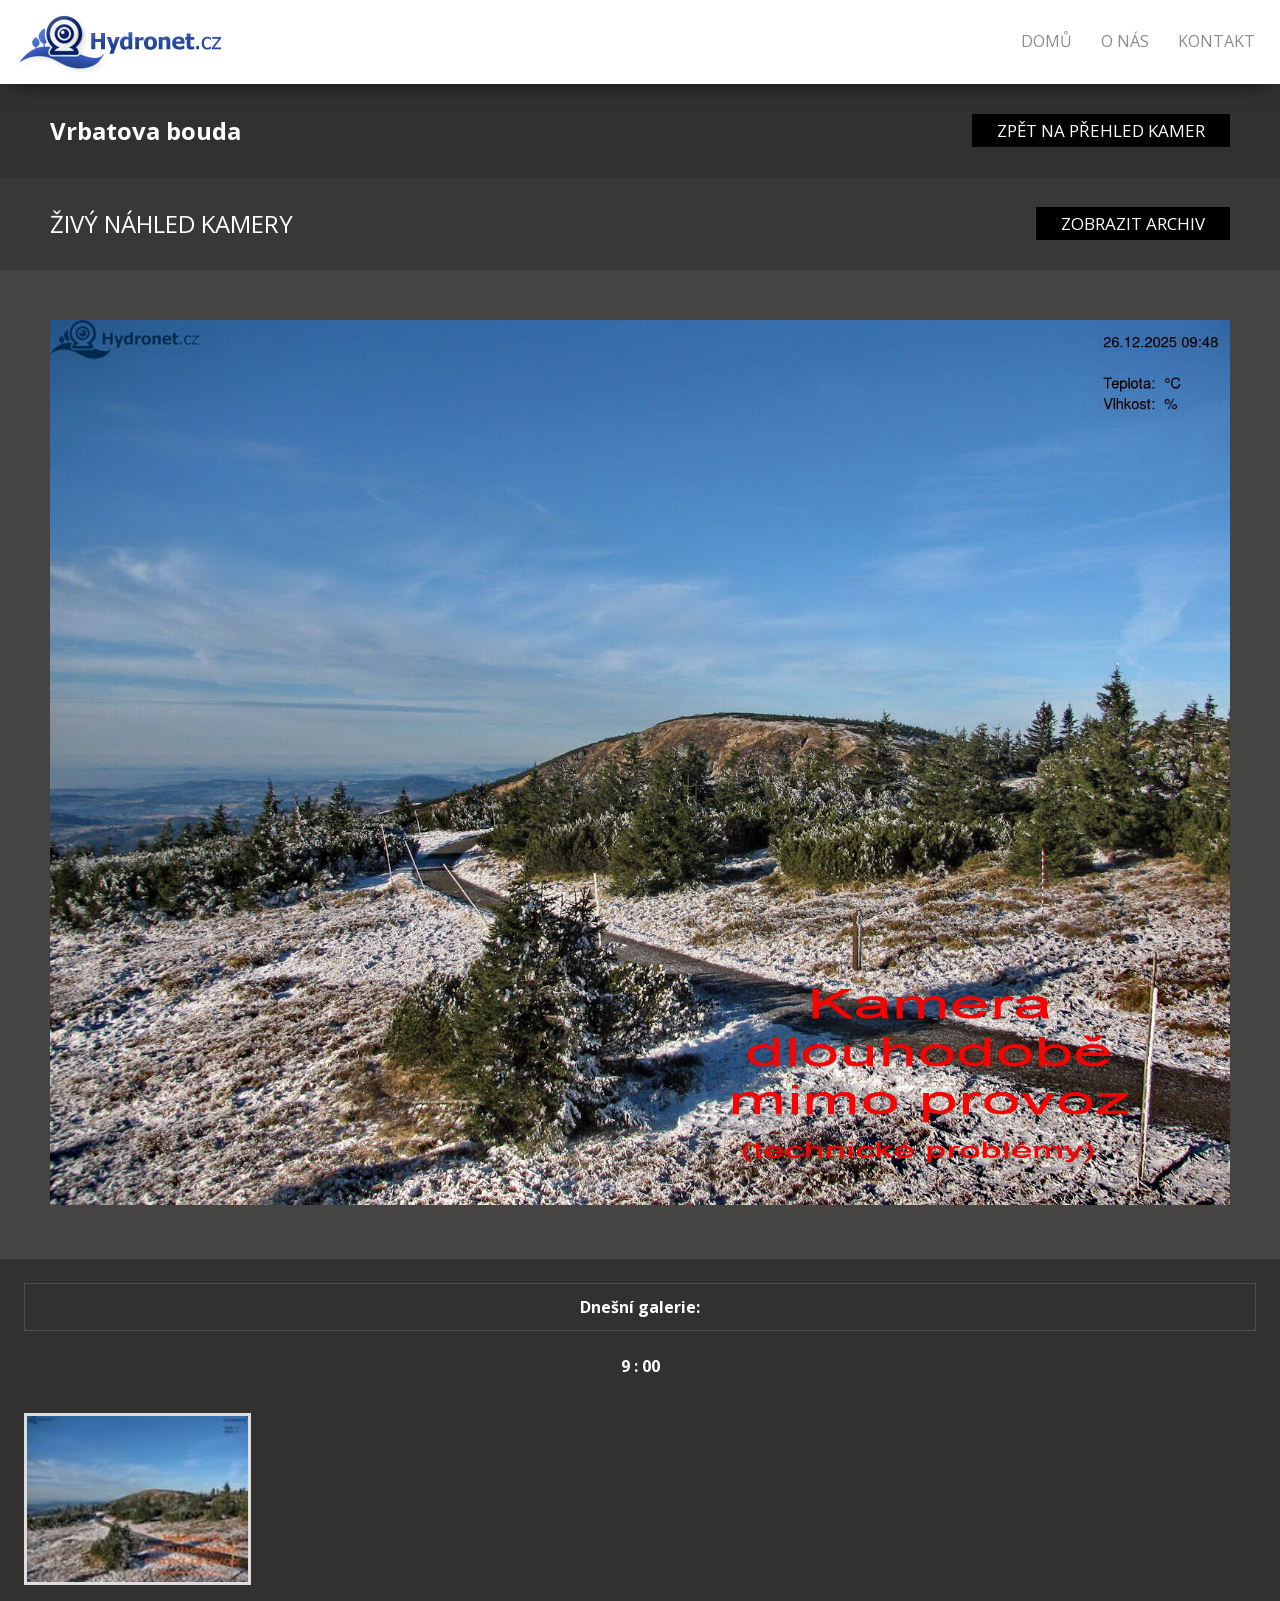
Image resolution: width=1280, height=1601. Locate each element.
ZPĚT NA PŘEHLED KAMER (1101, 130)
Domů (1046, 41)
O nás (1125, 41)
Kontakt (1216, 41)
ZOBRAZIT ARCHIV (1133, 223)
